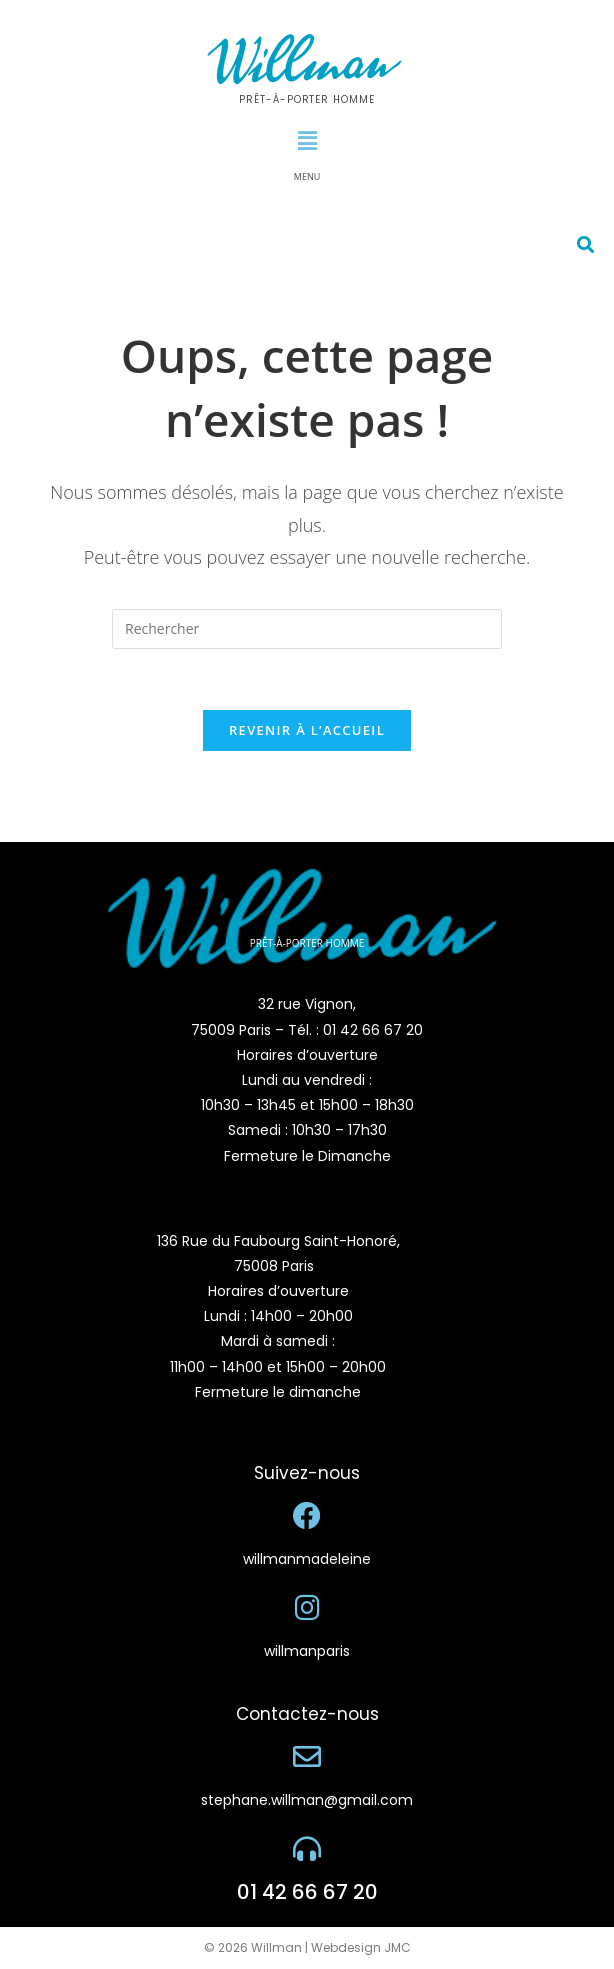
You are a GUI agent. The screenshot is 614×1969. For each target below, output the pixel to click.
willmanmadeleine (307, 1559)
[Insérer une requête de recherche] (307, 629)
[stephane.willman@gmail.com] (307, 1757)
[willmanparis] (307, 1608)
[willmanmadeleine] (307, 1516)
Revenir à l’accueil (307, 730)
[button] (307, 140)
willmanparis (307, 1651)
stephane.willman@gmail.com (307, 1800)
